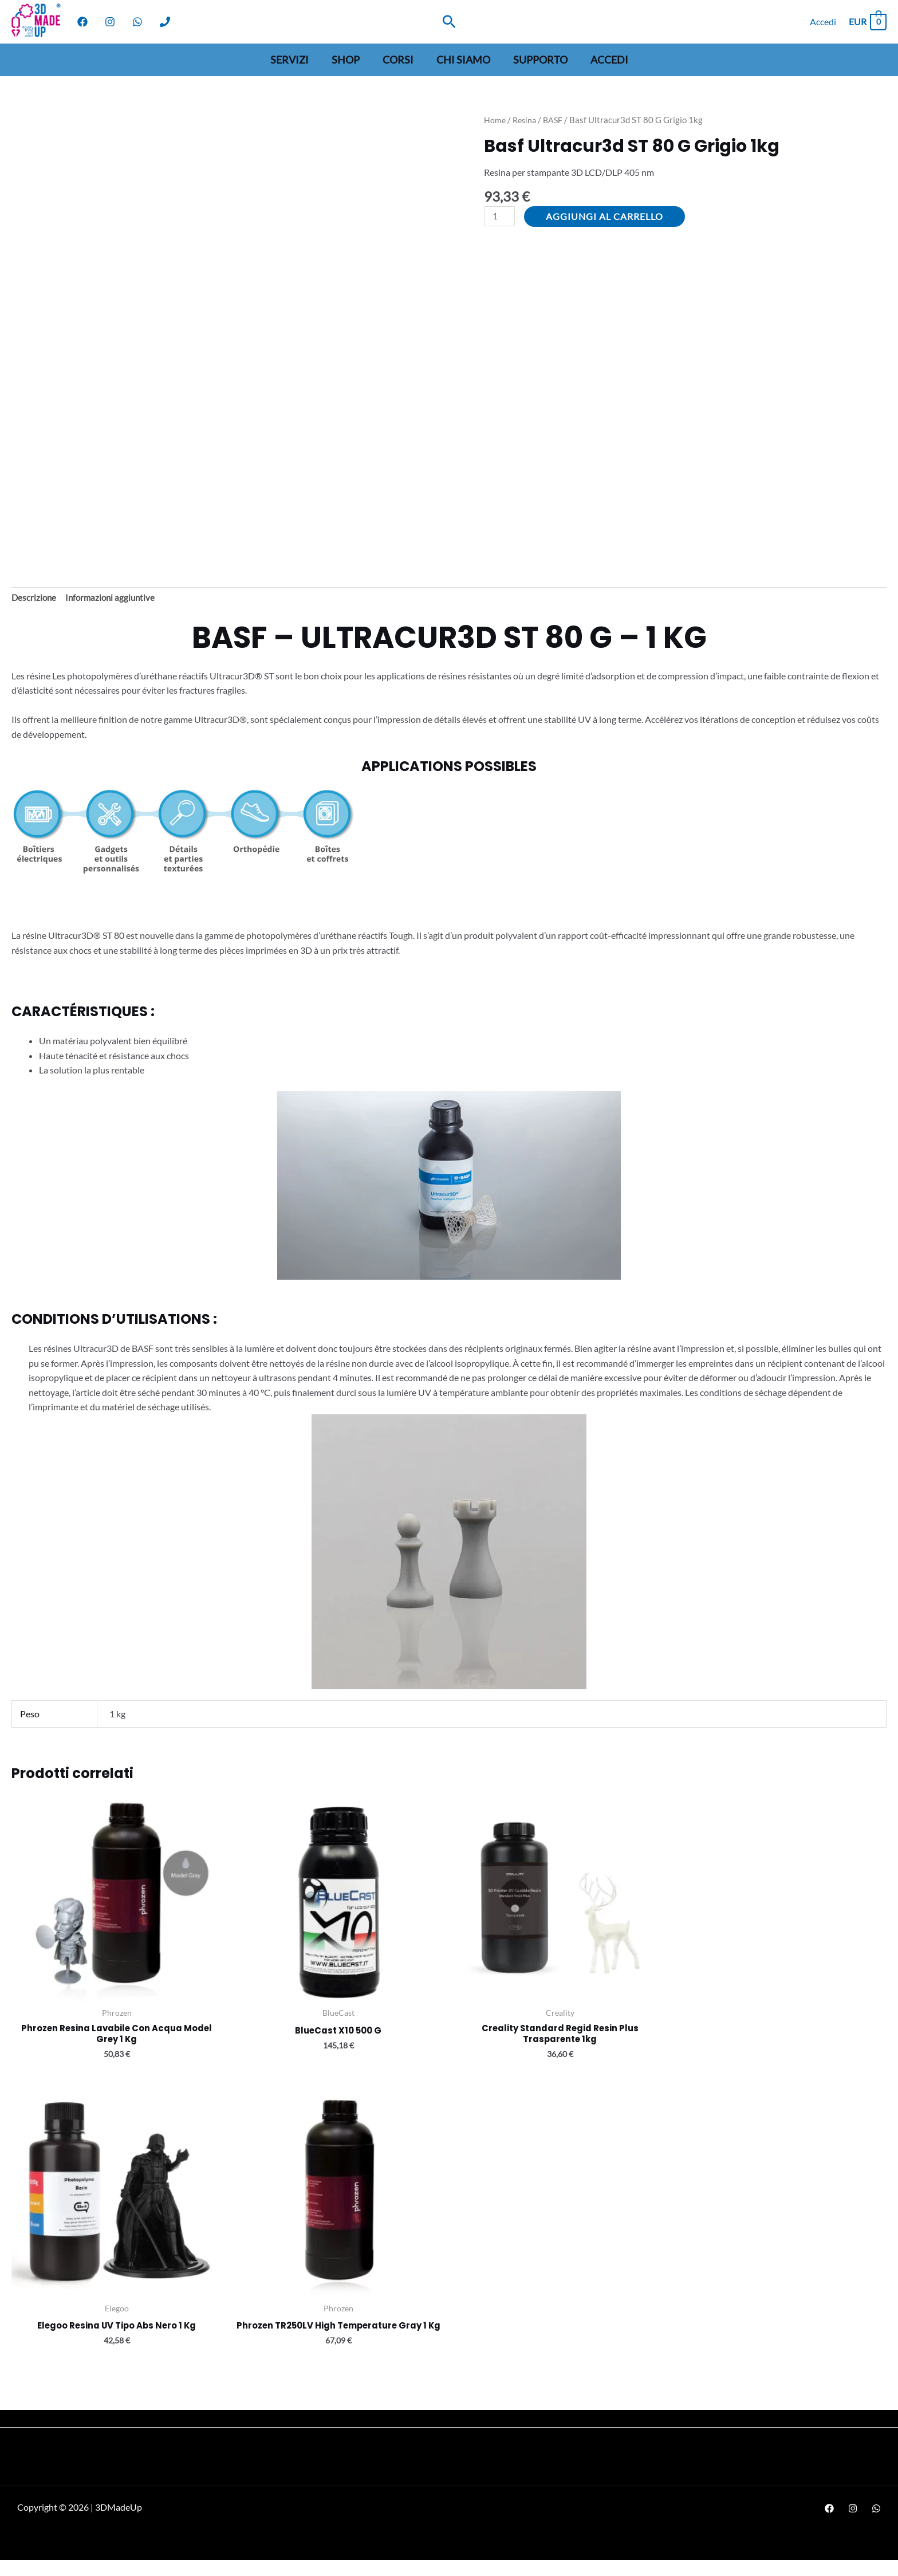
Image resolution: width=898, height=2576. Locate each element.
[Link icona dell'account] (823, 21)
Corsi (399, 59)
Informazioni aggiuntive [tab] (113, 598)
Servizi (295, 59)
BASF (556, 120)
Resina (526, 120)
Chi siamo (462, 59)
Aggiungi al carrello (606, 216)
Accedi (604, 59)
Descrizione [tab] (34, 598)
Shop (349, 59)
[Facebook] (82, 21)
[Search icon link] (449, 21)
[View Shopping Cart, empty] (867, 21)
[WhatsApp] (137, 21)
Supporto (537, 59)
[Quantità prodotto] (500, 216)
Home (495, 120)
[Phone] (165, 21)
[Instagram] (110, 21)
